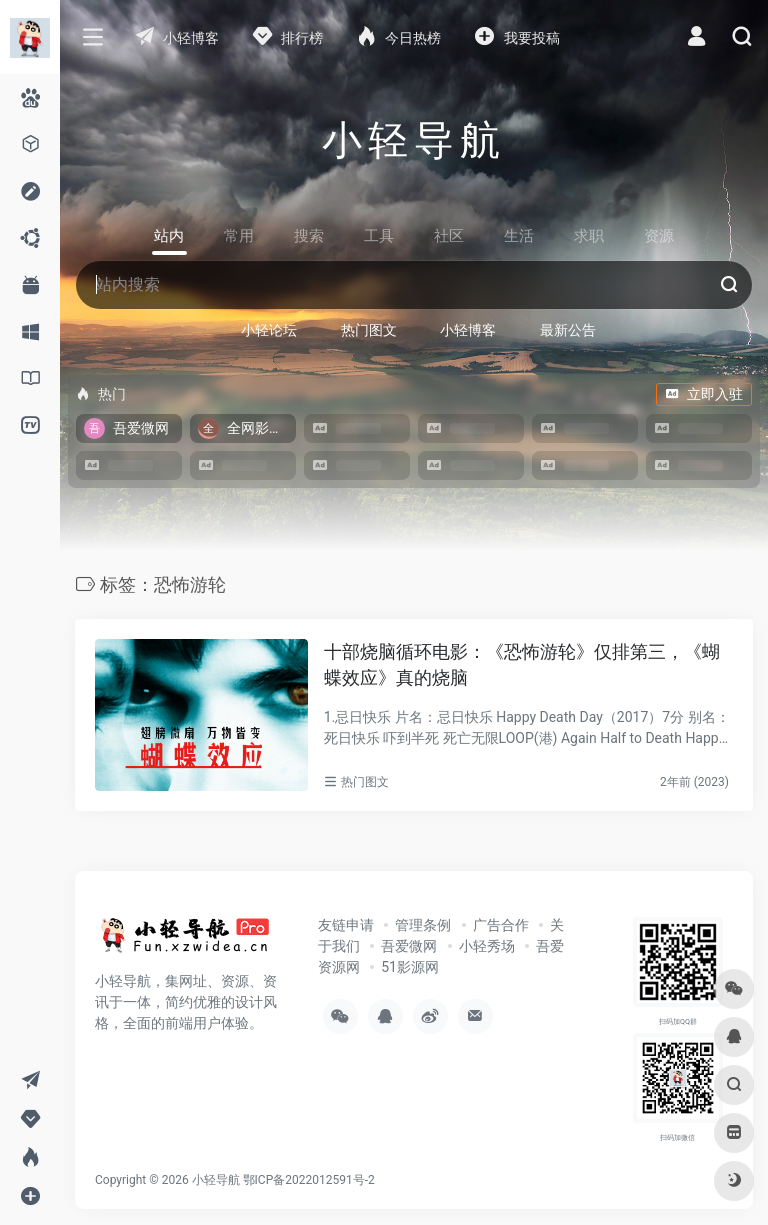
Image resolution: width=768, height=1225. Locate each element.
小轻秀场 (487, 946)
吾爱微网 (409, 946)
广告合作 (501, 925)
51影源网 (410, 967)
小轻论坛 (269, 330)
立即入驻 (704, 394)
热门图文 (369, 330)
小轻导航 (216, 1180)
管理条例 (423, 925)
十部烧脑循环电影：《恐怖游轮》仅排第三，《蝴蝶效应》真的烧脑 (522, 664)
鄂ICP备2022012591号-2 (309, 1180)
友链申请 (346, 925)
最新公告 (568, 330)
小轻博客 (468, 330)
